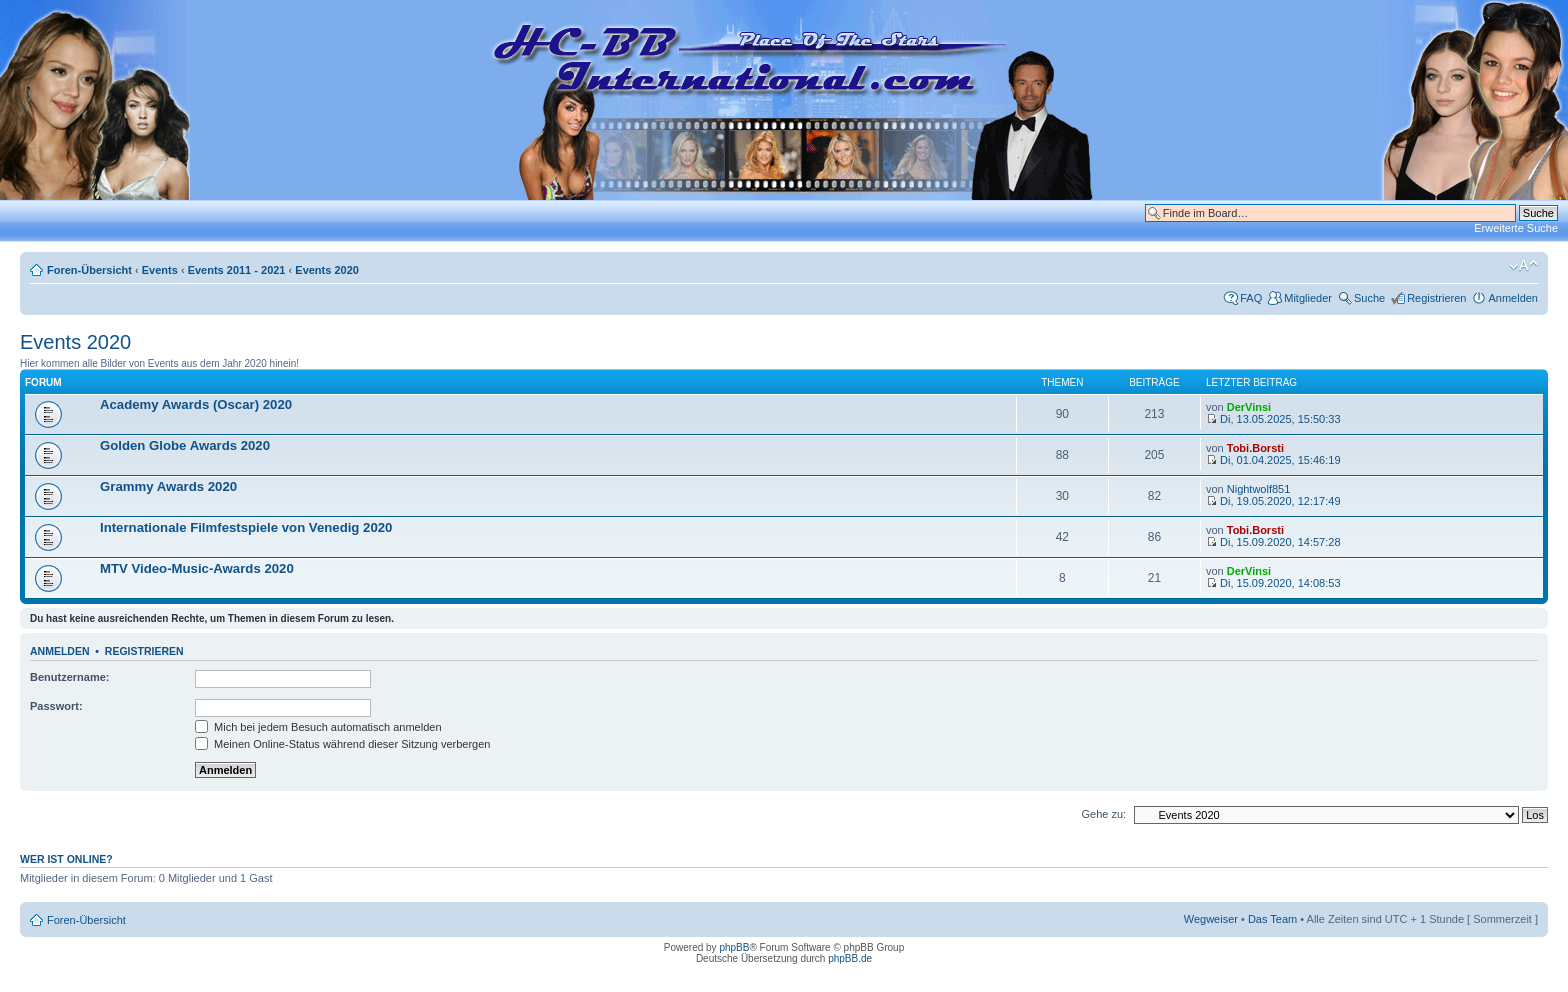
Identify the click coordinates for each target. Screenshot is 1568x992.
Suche (1369, 298)
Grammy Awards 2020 (168, 486)
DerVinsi (1249, 407)
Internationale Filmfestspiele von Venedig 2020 (246, 527)
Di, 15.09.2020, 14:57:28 (1273, 542)
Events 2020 (327, 270)
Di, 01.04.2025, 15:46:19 (1273, 460)
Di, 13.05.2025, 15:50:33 (1273, 419)
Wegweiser (1211, 919)
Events (160, 270)
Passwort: (56, 706)
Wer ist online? (66, 859)
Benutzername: (69, 677)
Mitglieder (1308, 298)
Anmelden (1513, 298)
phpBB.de (850, 958)
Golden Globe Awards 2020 (185, 445)
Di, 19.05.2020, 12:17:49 (1273, 501)
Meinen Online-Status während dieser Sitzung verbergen (342, 744)
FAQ (1251, 298)
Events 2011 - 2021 (237, 270)
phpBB (734, 947)
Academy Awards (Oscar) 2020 (196, 404)
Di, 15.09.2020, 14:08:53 (1273, 583)
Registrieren (1436, 298)
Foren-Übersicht (89, 270)
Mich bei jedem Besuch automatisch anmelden (318, 727)
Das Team (1272, 919)
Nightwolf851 (1259, 489)
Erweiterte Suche (1516, 228)
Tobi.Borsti (1255, 448)
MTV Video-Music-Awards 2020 (197, 568)
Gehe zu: (1103, 814)
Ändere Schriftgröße (1523, 266)
